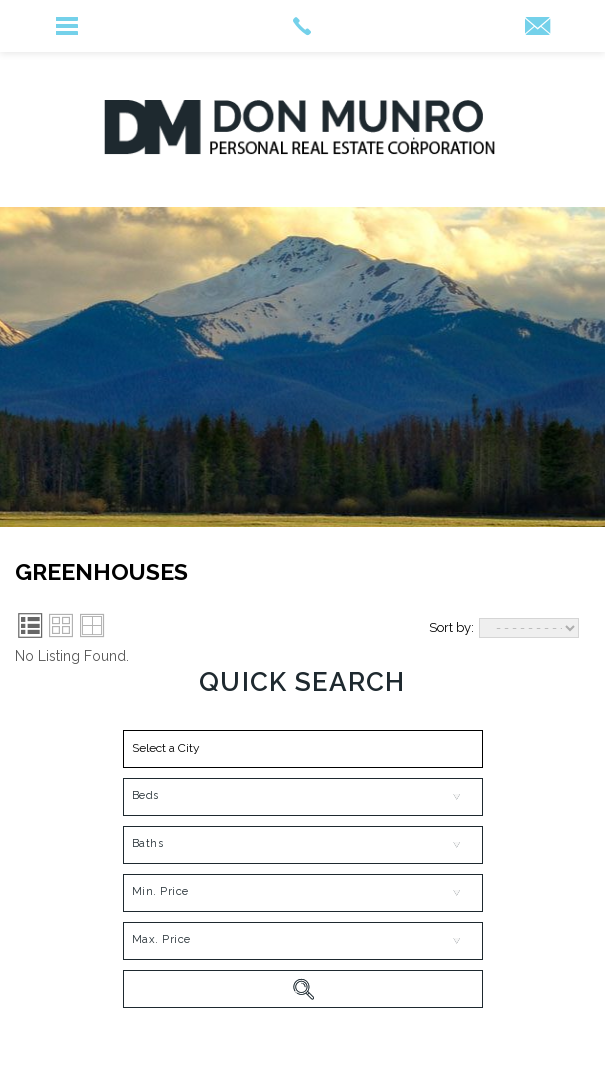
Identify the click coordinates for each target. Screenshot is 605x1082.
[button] (303, 749)
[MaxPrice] (303, 941)
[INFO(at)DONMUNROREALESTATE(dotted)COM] (537, 27)
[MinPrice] (303, 893)
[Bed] (303, 797)
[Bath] (303, 845)
